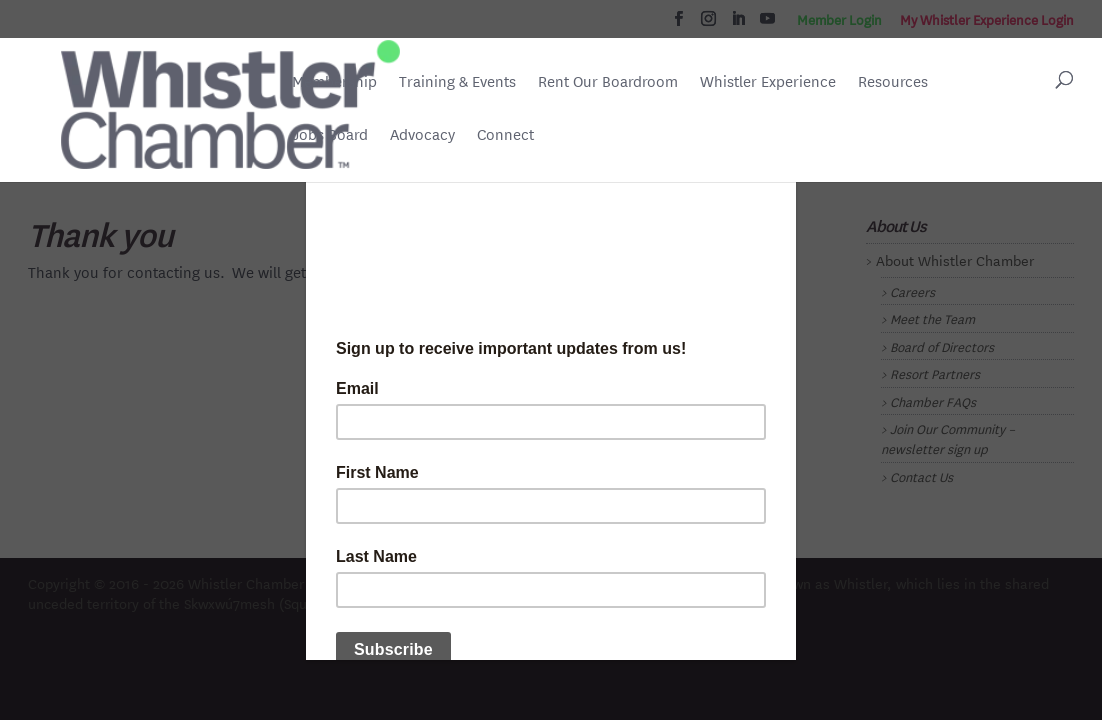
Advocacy (422, 134)
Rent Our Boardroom (608, 83)
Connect (505, 134)
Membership (334, 81)
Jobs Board (330, 136)
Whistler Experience (768, 81)
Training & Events (457, 81)
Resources (893, 81)
